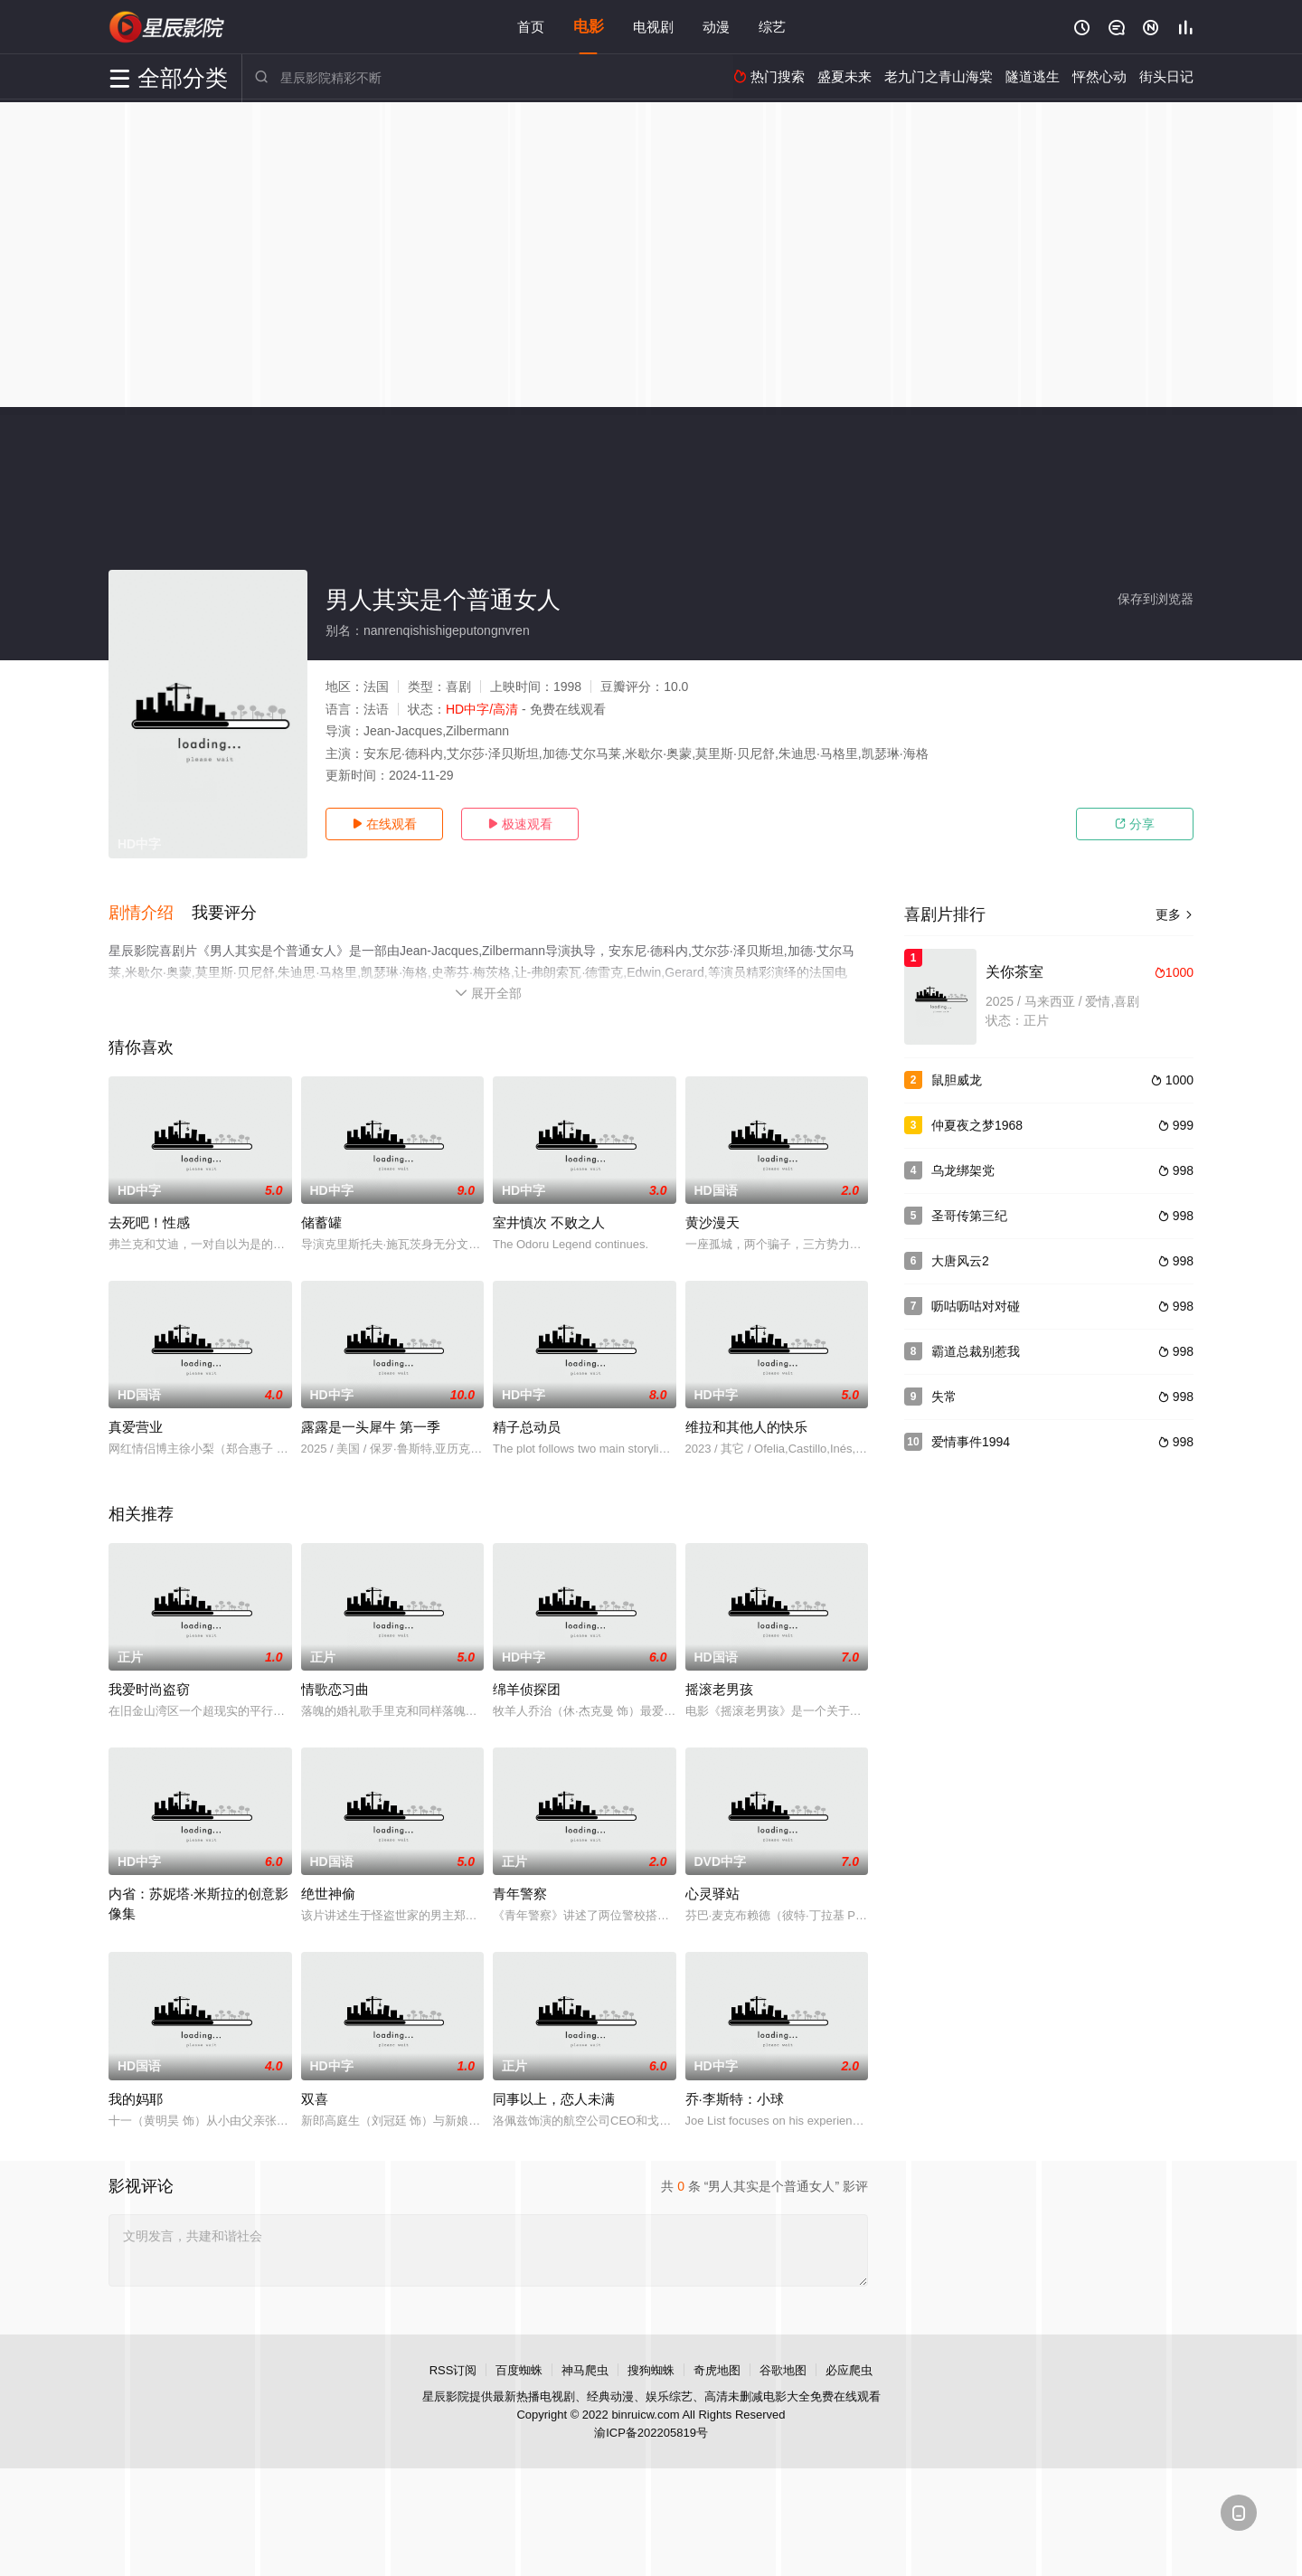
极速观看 (519, 824)
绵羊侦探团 (527, 1689)
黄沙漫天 (712, 1222)
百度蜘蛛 (518, 2369)
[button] (150, 913)
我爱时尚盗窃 (149, 1689)
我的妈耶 (135, 2098)
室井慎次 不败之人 (549, 1222)
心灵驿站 (712, 1893)
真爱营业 (135, 1427)
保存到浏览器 (1156, 599)
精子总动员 (527, 1427)
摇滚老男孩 (719, 1689)
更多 (1175, 914)
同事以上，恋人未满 (554, 2098)
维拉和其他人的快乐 (746, 1427)
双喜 (314, 2098)
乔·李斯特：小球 (734, 2098)
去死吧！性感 (149, 1222)
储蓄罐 (321, 1222)
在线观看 (384, 824)
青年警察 (520, 1893)
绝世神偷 (328, 1893)
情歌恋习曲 (335, 1689)
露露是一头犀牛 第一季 (370, 1427)
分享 (1135, 824)
